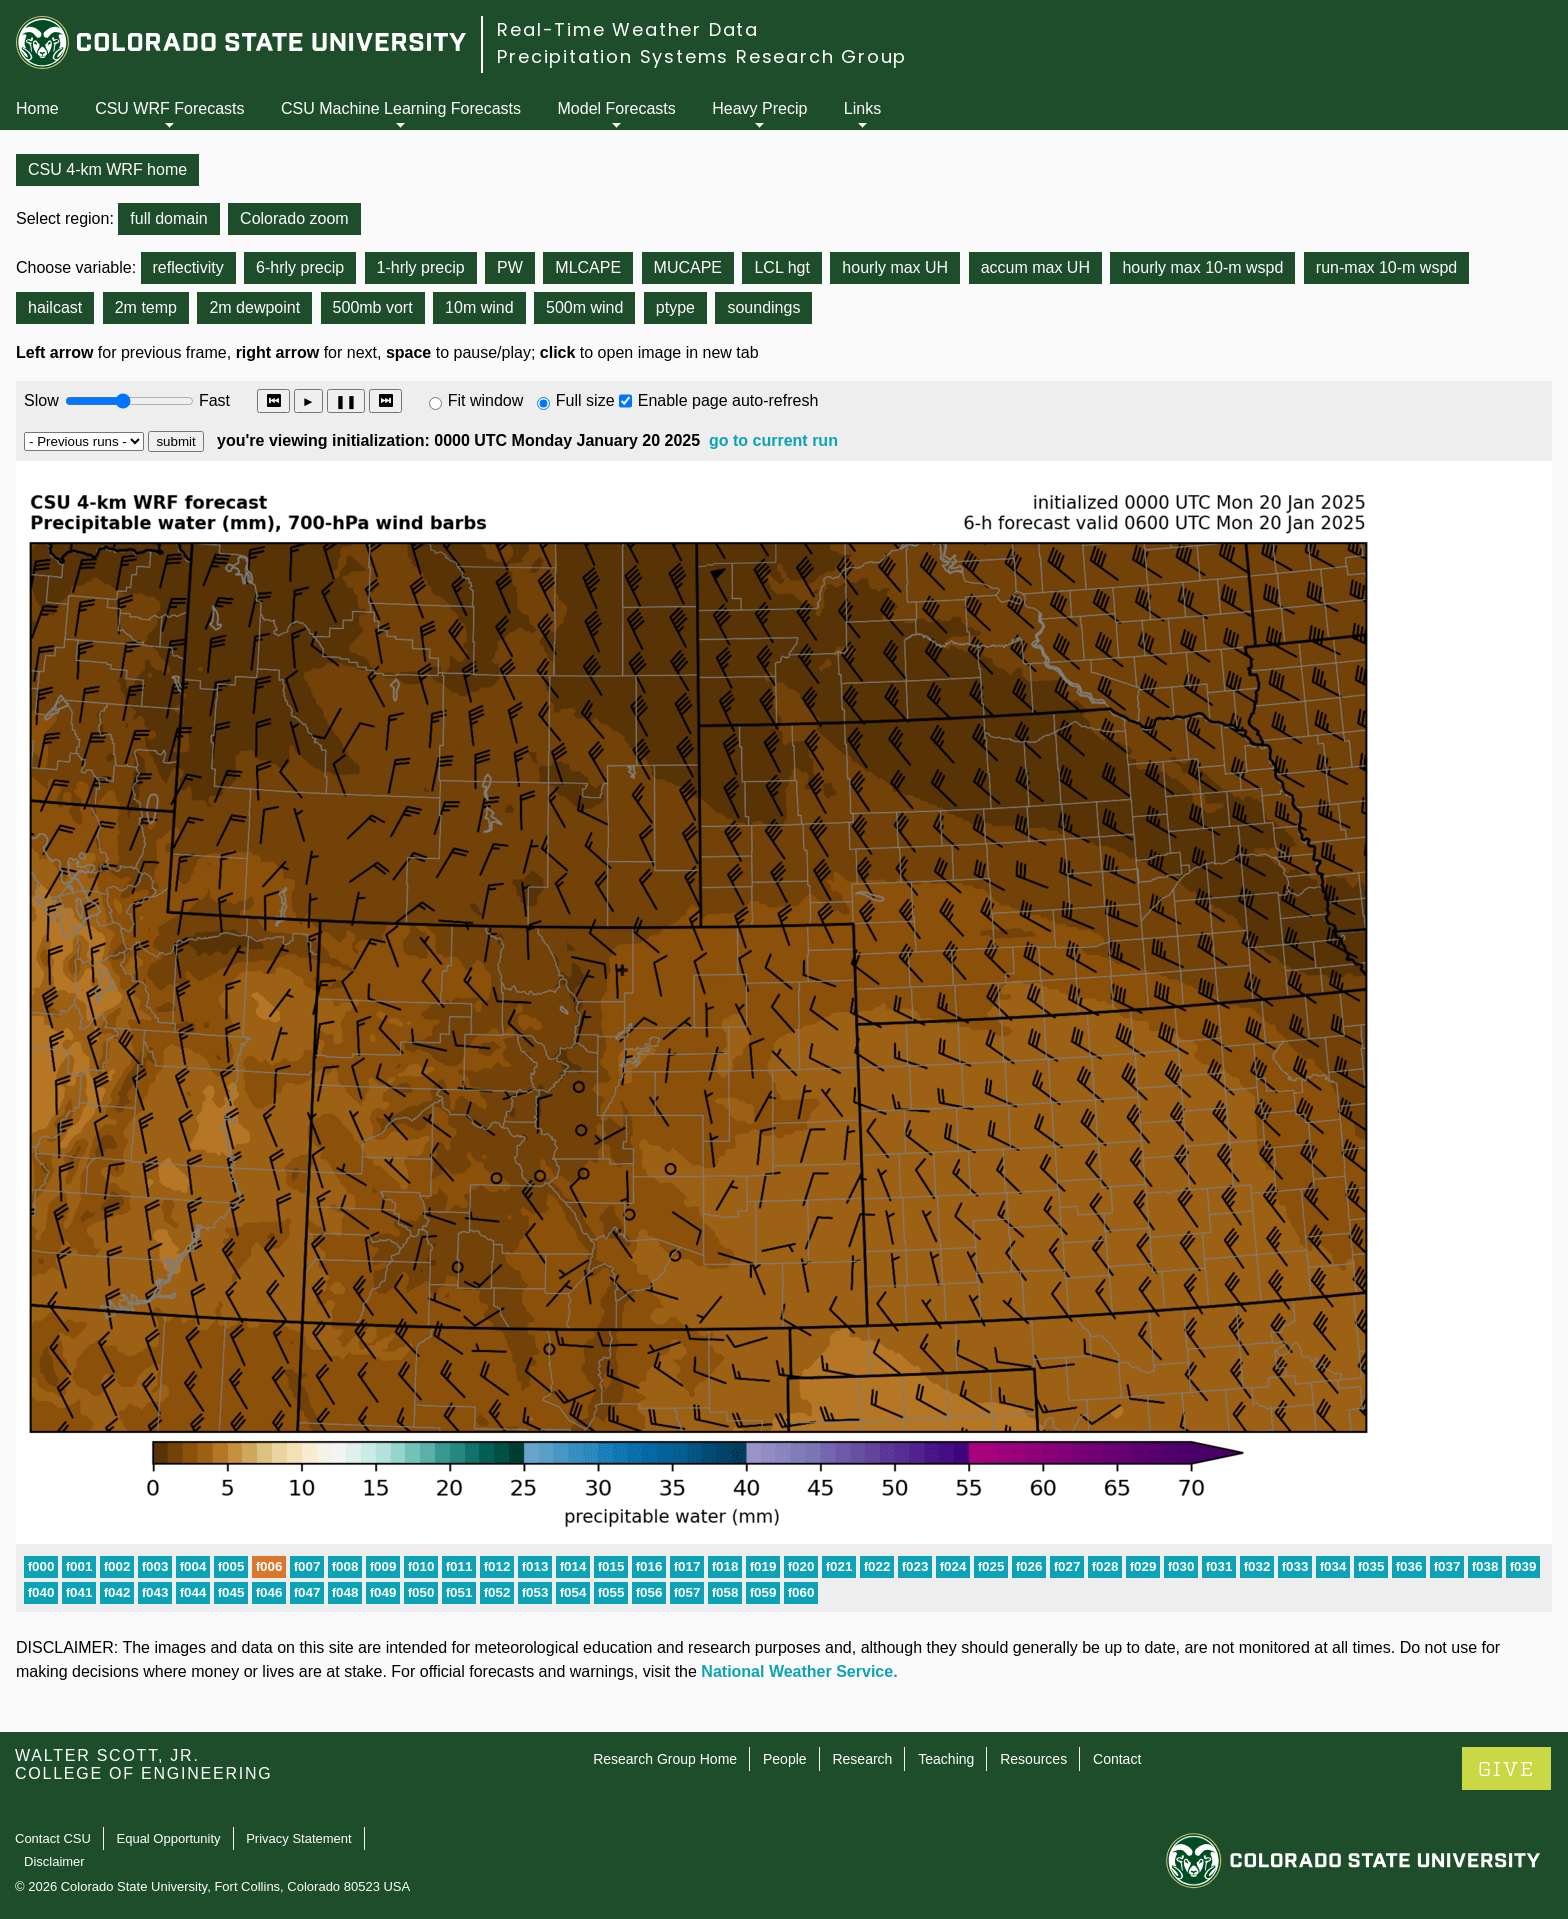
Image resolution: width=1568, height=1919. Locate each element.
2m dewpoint (254, 307)
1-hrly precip (421, 267)
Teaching (946, 1759)
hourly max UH (895, 267)
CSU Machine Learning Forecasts (401, 108)
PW (510, 267)
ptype (675, 307)
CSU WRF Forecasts (169, 108)
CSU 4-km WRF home (107, 169)
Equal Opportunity (169, 1838)
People (785, 1759)
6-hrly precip (300, 267)
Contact (1117, 1759)
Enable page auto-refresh (728, 400)
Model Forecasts (617, 108)
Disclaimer (54, 1861)
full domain (168, 218)
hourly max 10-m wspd (1202, 267)
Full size (585, 400)
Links (862, 108)
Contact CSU (53, 1838)
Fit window (486, 400)
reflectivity (188, 267)
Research (862, 1759)
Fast (213, 400)
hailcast (55, 307)
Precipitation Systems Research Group (702, 56)
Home (37, 108)
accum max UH (1035, 267)
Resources (1033, 1759)
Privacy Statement (299, 1838)
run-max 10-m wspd (1386, 267)
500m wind (584, 307)
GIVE (1506, 1769)
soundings (763, 307)
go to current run (773, 440)
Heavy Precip (759, 108)
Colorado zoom (294, 218)
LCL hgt (781, 267)
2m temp (146, 307)
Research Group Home (665, 1759)
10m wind (479, 307)
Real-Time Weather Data (628, 29)
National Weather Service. (799, 1671)
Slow (41, 400)
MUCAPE (688, 267)
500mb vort (373, 307)
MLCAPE (588, 267)
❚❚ (346, 401)
